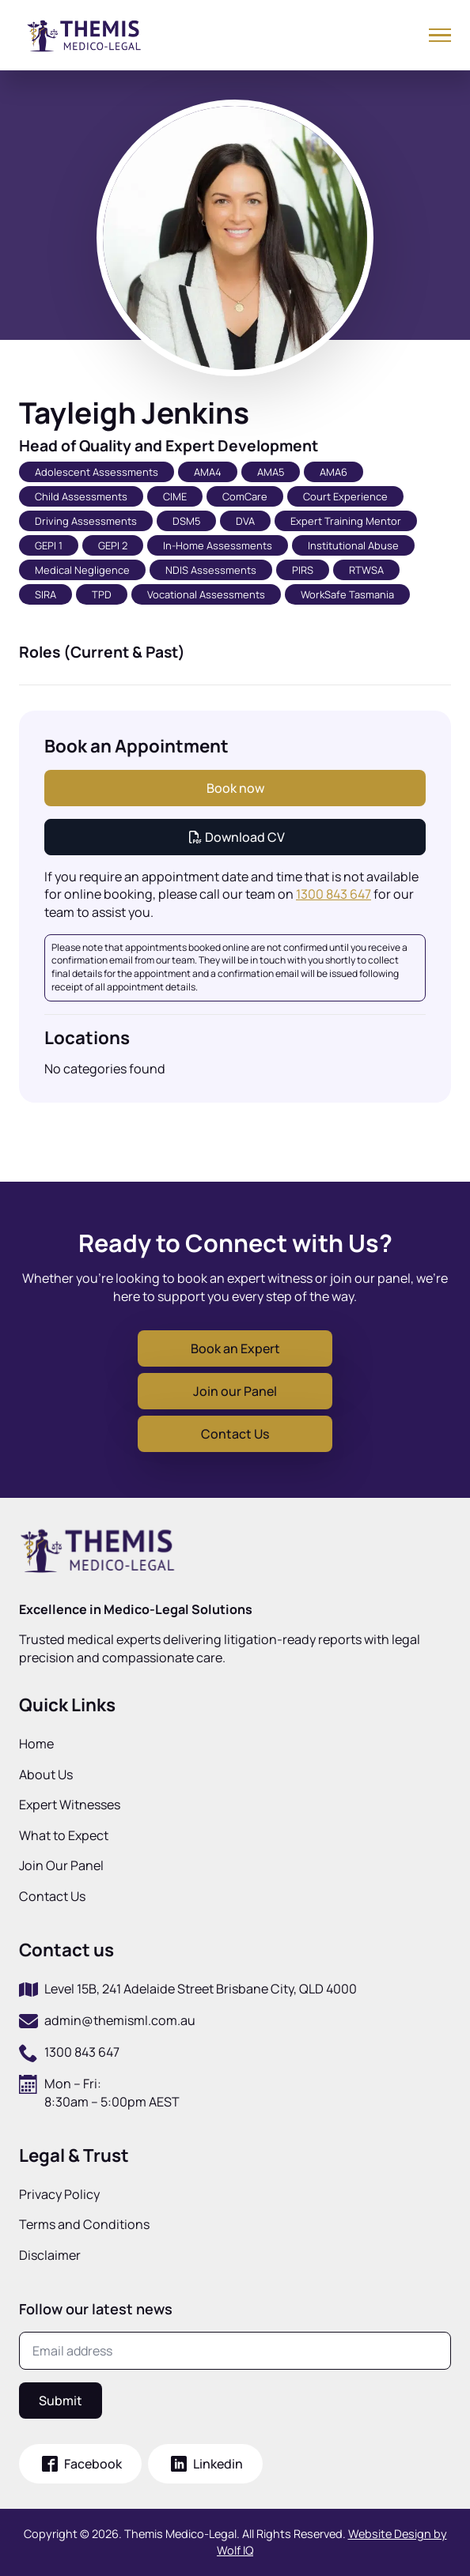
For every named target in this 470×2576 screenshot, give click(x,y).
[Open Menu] (440, 34)
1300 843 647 (333, 894)
